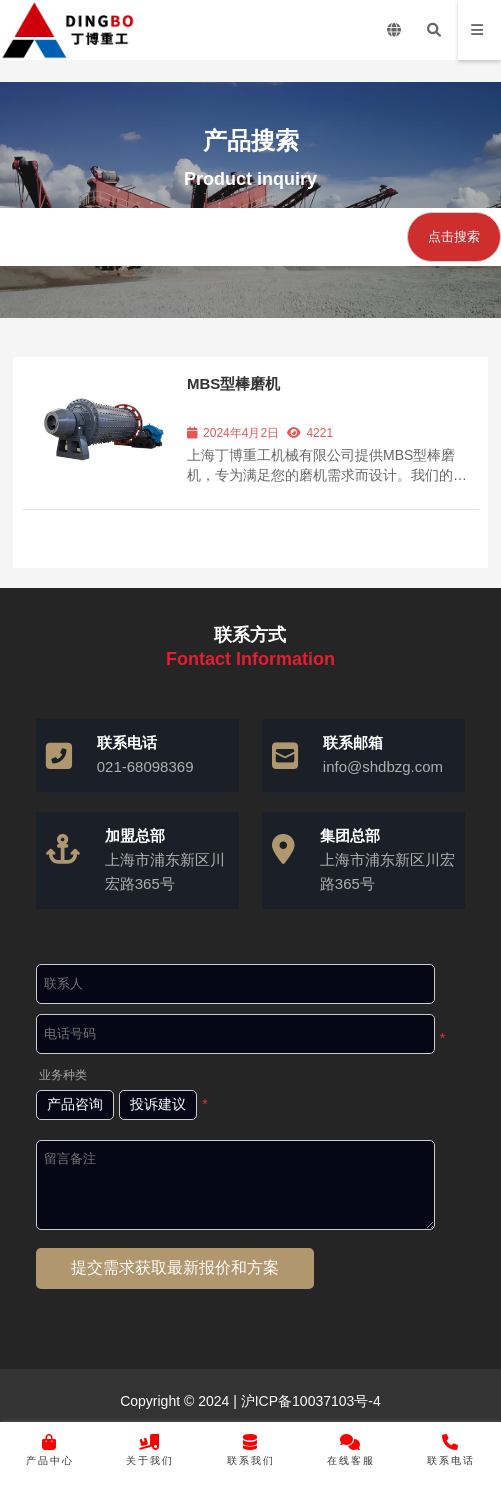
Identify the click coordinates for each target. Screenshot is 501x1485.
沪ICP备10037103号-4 (309, 1401)
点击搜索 (454, 236)
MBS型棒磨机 (233, 383)
